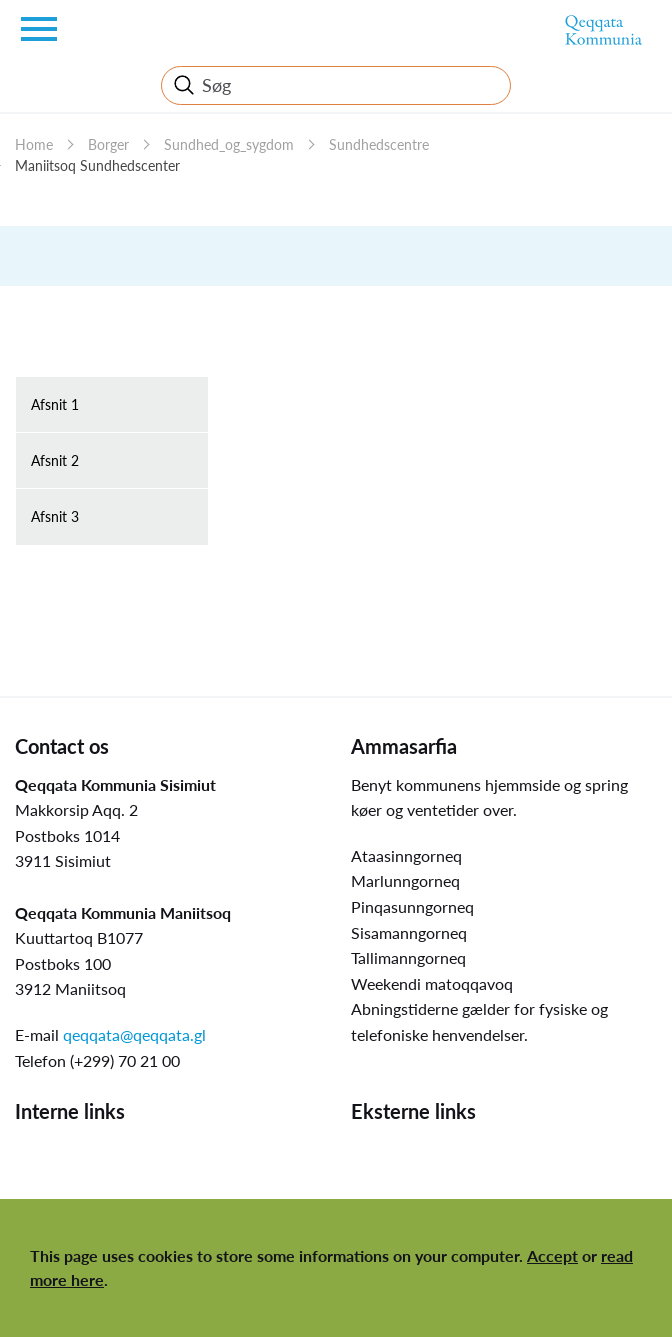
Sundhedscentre (379, 144)
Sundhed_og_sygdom (229, 144)
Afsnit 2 (55, 460)
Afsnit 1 (55, 404)
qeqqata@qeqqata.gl (134, 1034)
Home (34, 144)
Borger (108, 144)
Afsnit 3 (55, 516)
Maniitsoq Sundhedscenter (97, 165)
